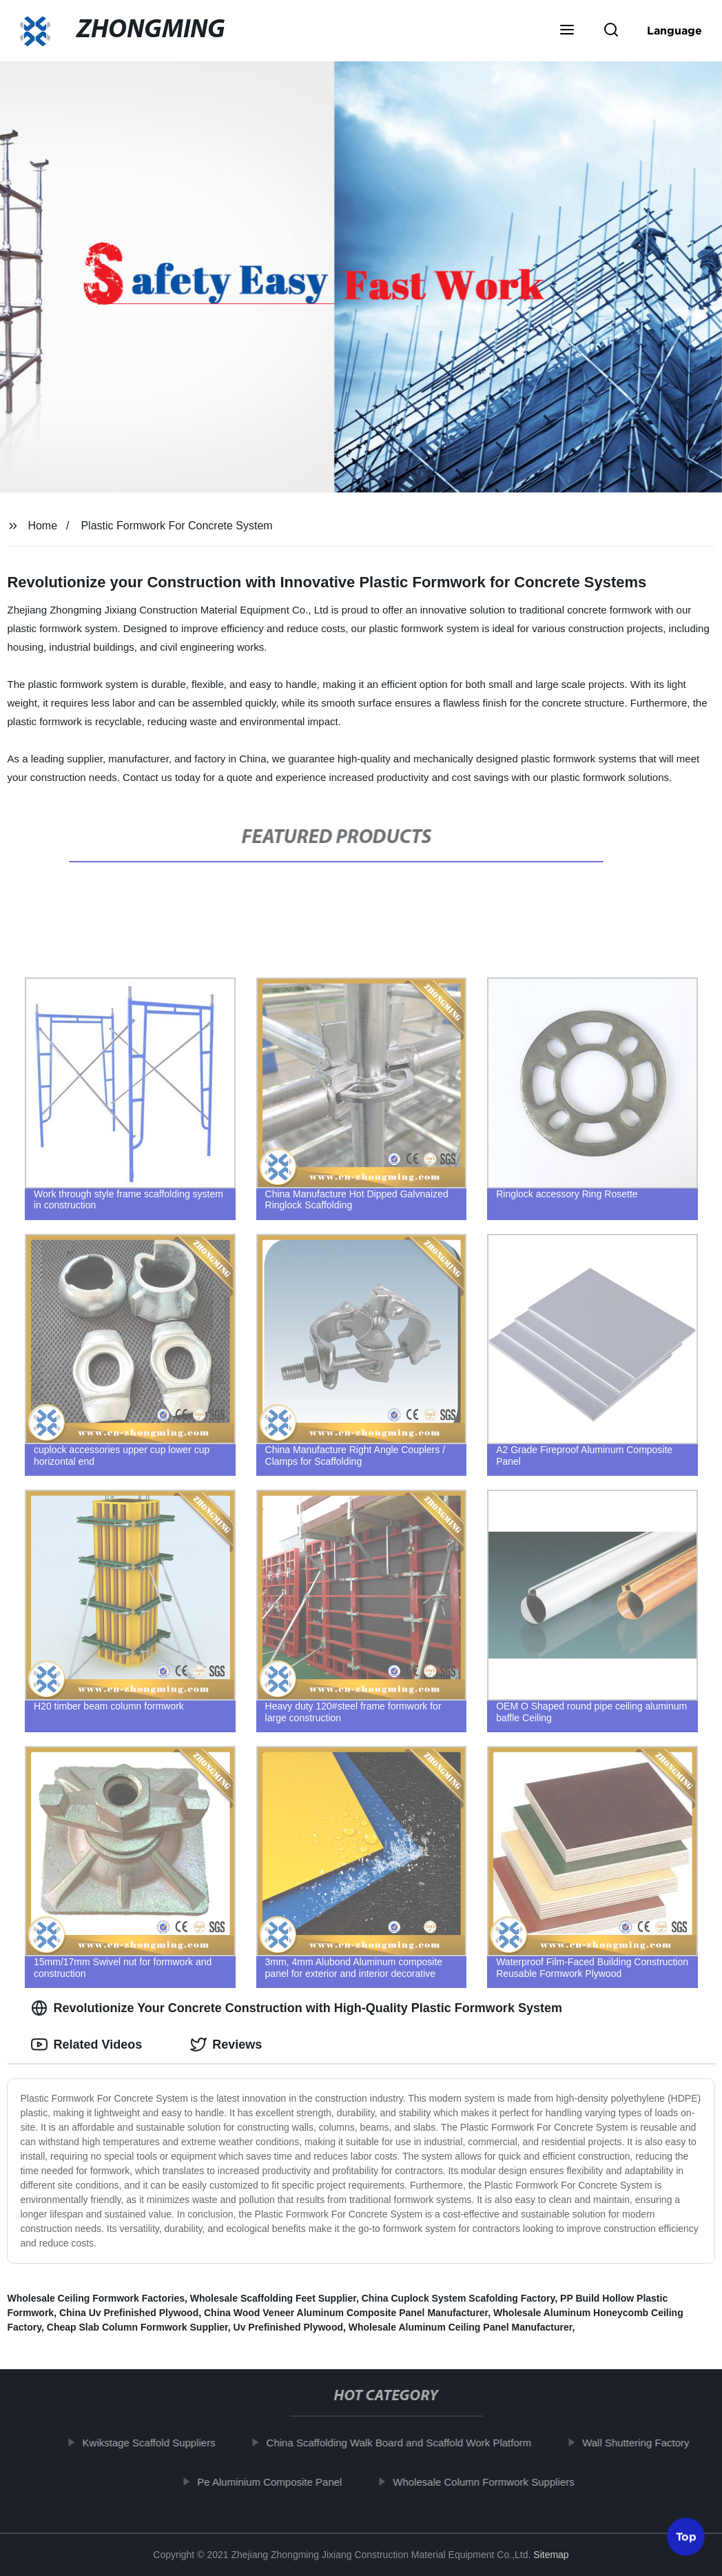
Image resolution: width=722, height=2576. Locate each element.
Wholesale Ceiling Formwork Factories (96, 2298)
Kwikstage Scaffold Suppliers (155, 2442)
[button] (567, 31)
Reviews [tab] (226, 2044)
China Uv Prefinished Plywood (128, 2312)
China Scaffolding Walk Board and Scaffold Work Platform (405, 2442)
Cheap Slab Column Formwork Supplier (137, 2327)
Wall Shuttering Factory (641, 2442)
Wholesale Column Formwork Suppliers (490, 2481)
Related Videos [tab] (86, 2044)
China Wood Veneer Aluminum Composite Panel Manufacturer (346, 2312)
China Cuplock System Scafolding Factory (458, 2298)
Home (42, 525)
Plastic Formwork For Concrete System (176, 525)
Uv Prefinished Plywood (288, 2327)
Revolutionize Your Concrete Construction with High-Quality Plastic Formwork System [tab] (296, 2008)
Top (686, 2539)
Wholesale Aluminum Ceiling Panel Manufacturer (461, 2327)
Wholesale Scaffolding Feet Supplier (273, 2298)
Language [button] (674, 30)
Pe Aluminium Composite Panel (276, 2481)
